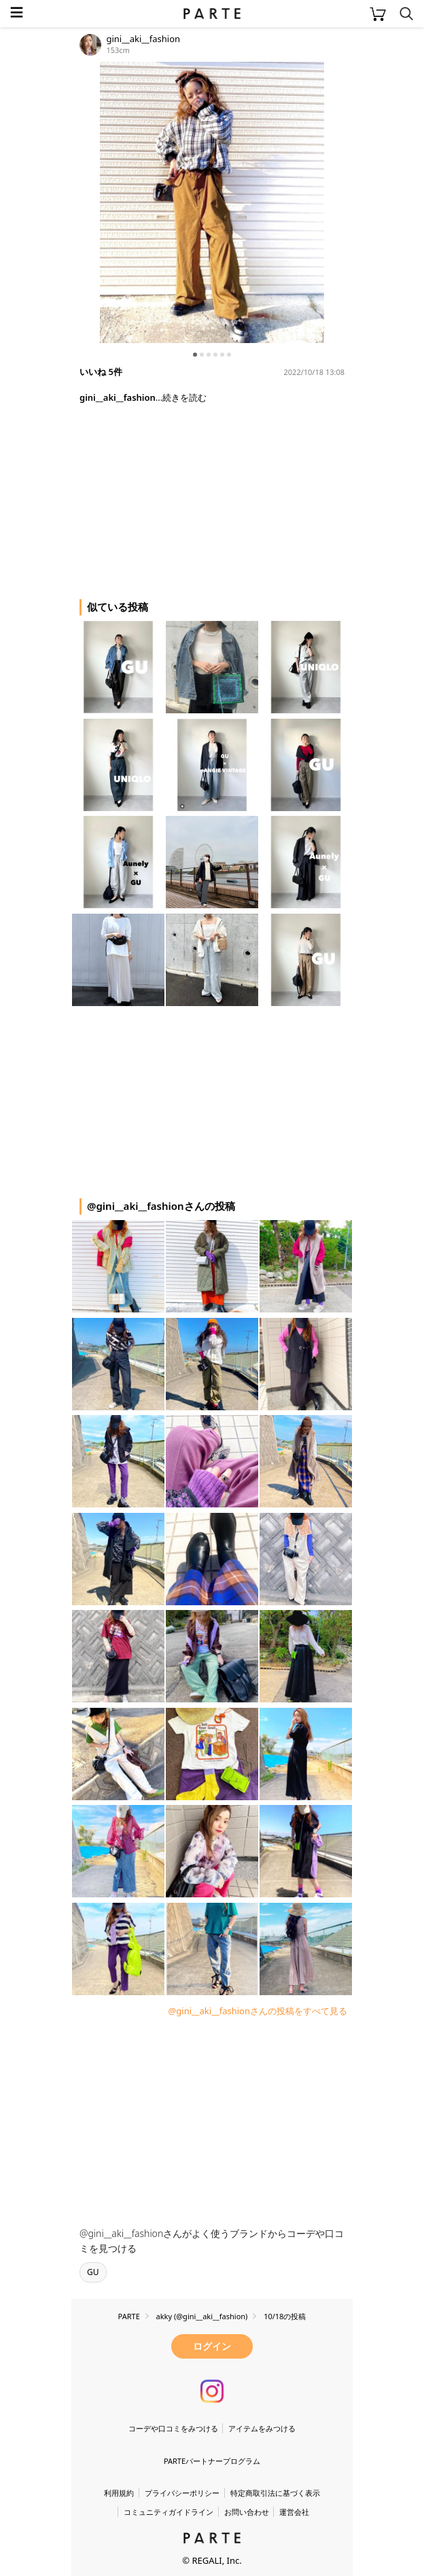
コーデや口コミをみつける (173, 2428)
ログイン (212, 2346)
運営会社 (294, 2512)
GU (93, 2272)
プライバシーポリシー (182, 2493)
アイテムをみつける (262, 2428)
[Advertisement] (180, 496)
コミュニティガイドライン (168, 2512)
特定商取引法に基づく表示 (275, 2493)
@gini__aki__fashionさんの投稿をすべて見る (258, 2011)
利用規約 (119, 2493)
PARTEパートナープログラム (212, 2461)
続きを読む (184, 397)
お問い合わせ (246, 2512)
